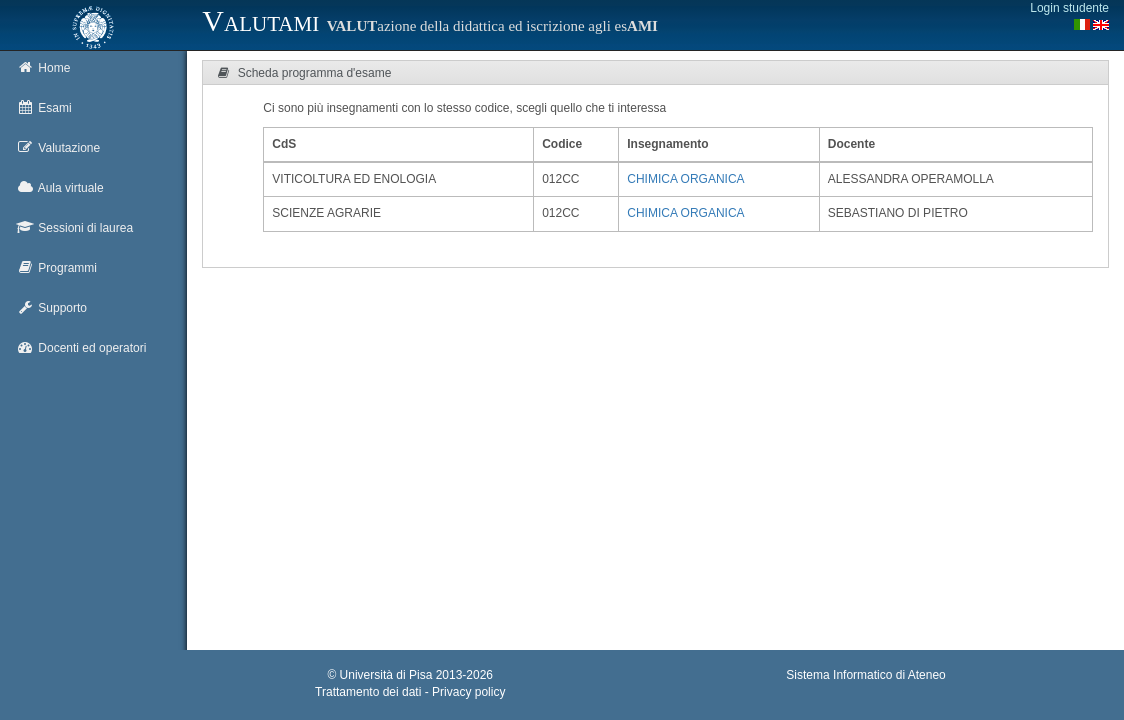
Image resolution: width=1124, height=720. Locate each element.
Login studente (1069, 8)
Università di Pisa (386, 675)
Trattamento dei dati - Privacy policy (410, 692)
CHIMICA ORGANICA (685, 179)
